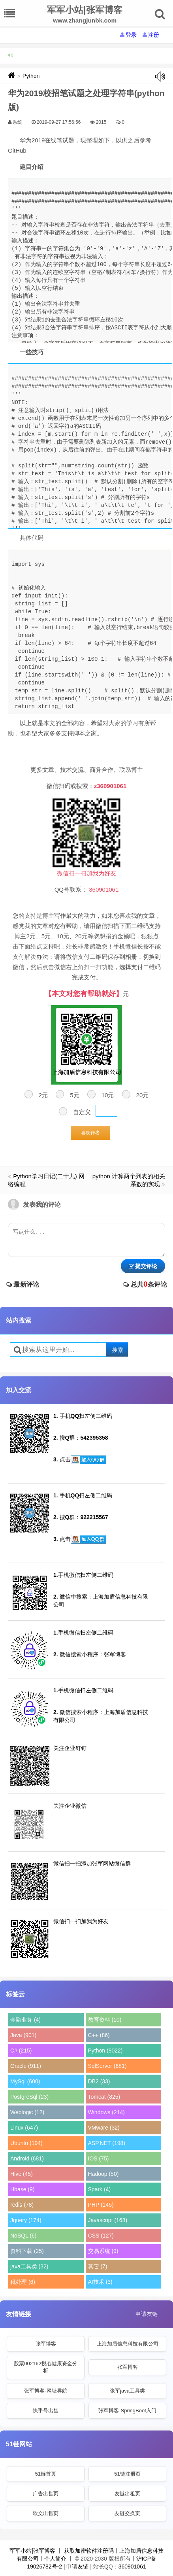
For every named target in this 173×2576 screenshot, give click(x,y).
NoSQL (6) (23, 2235)
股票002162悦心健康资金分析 (45, 2367)
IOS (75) (98, 2158)
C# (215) (21, 2050)
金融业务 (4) (25, 2020)
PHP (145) (101, 2205)
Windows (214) (106, 2112)
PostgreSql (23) (29, 2097)
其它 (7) (97, 2266)
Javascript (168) (108, 2220)
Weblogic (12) (27, 2112)
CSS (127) (101, 2235)
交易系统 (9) (103, 2251)
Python (31, 76)
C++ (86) (99, 2035)
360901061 (132, 2566)
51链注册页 (127, 2474)
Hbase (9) (22, 2189)
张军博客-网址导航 (45, 2391)
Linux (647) (24, 2127)
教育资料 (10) (105, 2020)
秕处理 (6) (22, 2282)
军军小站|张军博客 (32, 2551)
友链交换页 (127, 2513)
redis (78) (22, 2205)
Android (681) (27, 2158)
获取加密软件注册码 (89, 2551)
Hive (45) (21, 2174)
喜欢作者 (90, 1133)
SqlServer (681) (107, 2066)
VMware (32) (104, 2127)
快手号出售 (45, 2410)
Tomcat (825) (104, 2097)
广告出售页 (45, 2494)
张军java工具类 (127, 2391)
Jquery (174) (25, 2220)
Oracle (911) (25, 2066)
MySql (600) (25, 2081)
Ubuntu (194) (26, 2143)
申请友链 (146, 2314)
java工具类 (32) (29, 2266)
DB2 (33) (99, 2081)
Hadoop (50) (103, 2174)
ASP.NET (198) (106, 2143)
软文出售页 (45, 2513)
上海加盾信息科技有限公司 (127, 2344)
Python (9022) (105, 2050)
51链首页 (45, 2474)
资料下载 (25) (27, 2251)
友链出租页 (127, 2494)
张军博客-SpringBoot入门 (127, 2410)
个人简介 (55, 2558)
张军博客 (46, 2344)
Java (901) (23, 2035)
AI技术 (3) (100, 2282)
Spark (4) (99, 2189)
